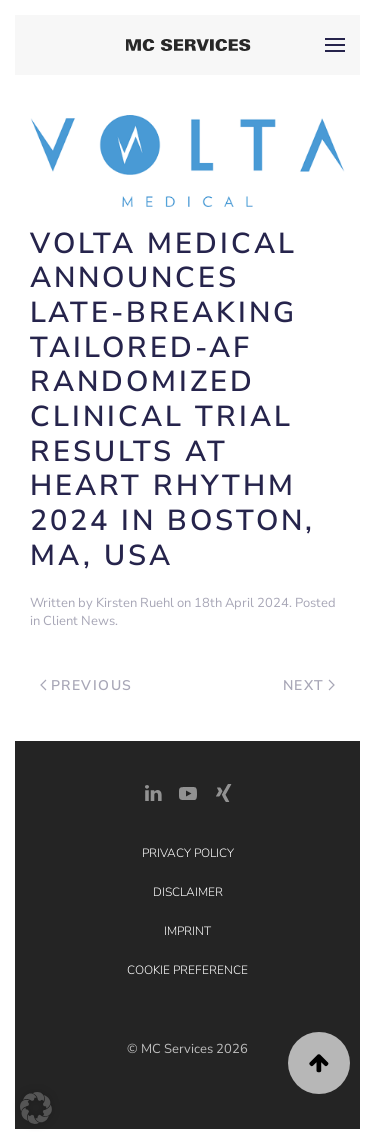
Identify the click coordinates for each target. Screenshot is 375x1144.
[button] (335, 45)
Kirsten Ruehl (135, 603)
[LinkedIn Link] (153, 791)
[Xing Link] (223, 791)
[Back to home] (187, 45)
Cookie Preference (187, 970)
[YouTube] (188, 791)
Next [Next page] (309, 685)
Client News (79, 621)
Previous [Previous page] (86, 685)
